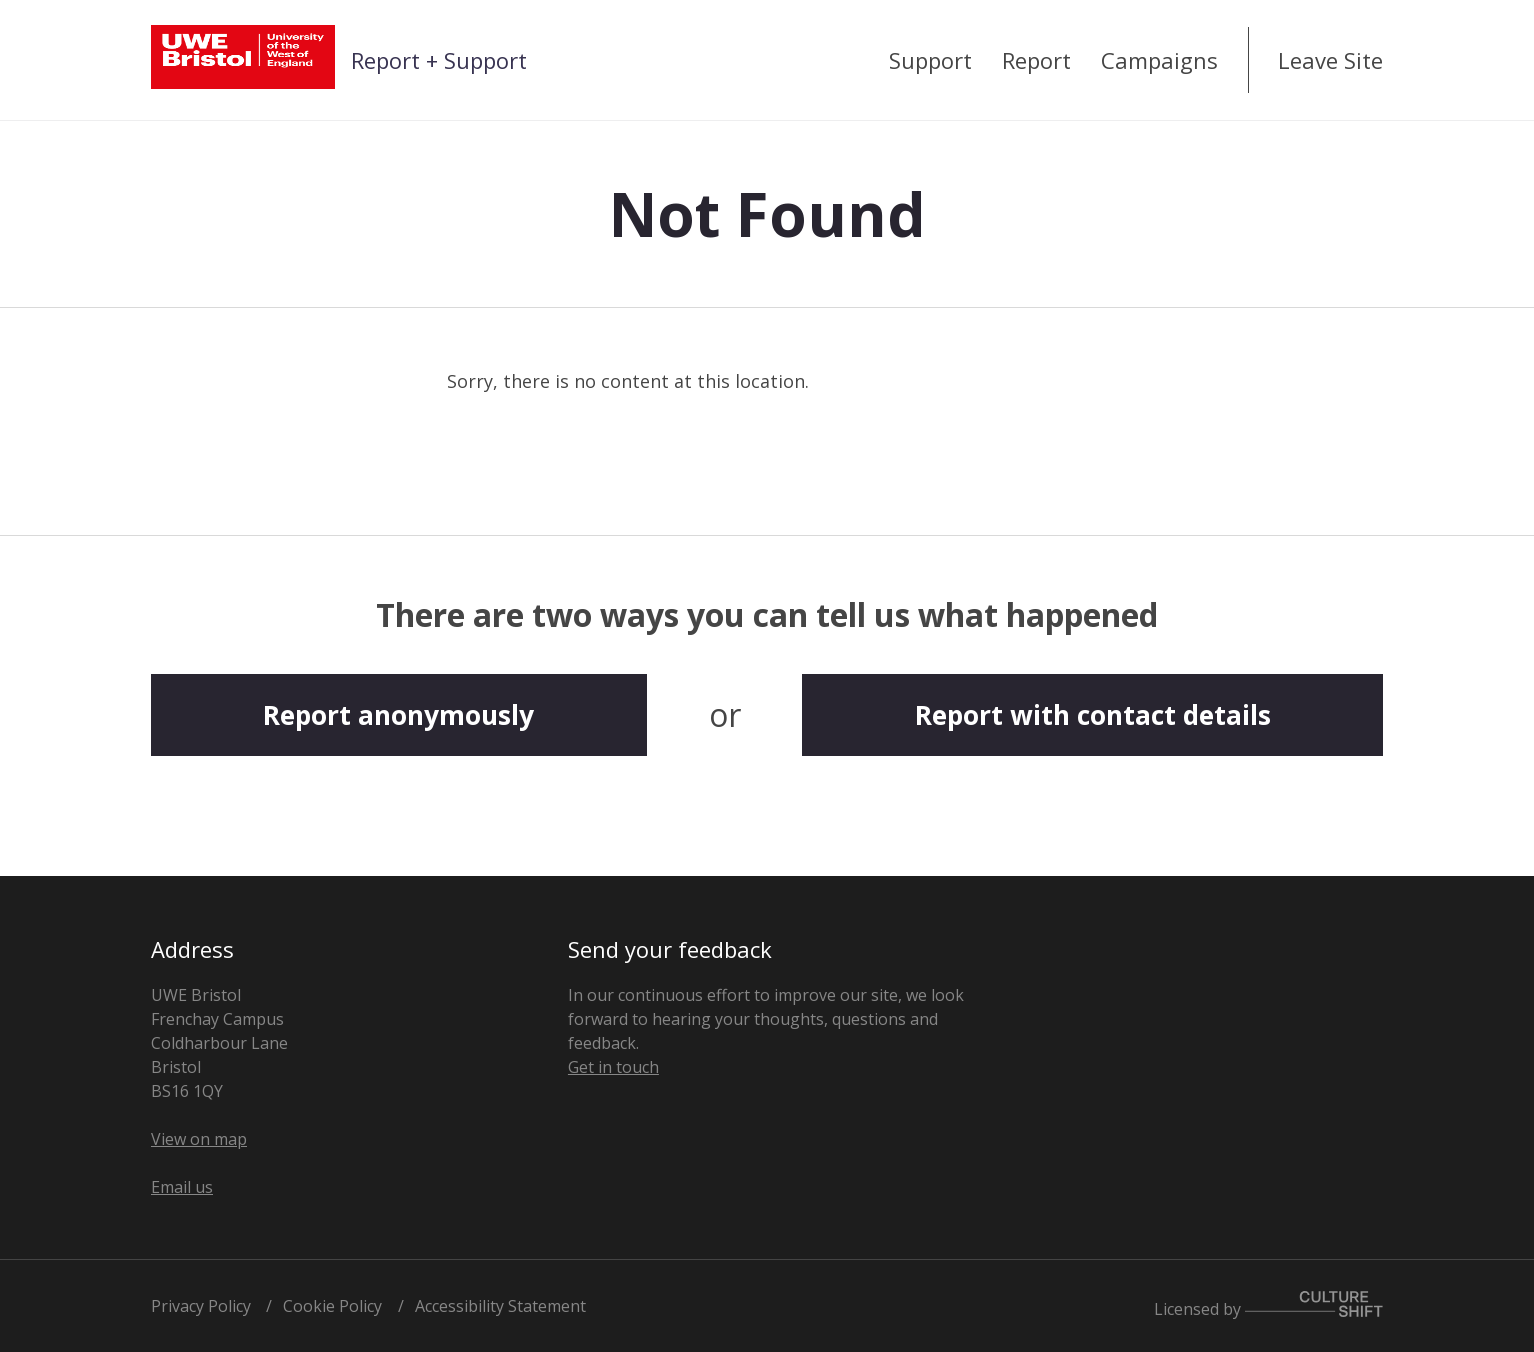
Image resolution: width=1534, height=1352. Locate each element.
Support (930, 60)
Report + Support (439, 60)
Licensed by (1268, 1305)
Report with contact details (1093, 715)
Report (1036, 60)
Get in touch (613, 1067)
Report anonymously (398, 715)
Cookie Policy (332, 1306)
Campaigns (1159, 60)
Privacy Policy (201, 1306)
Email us (182, 1187)
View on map (199, 1139)
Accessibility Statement (500, 1306)
